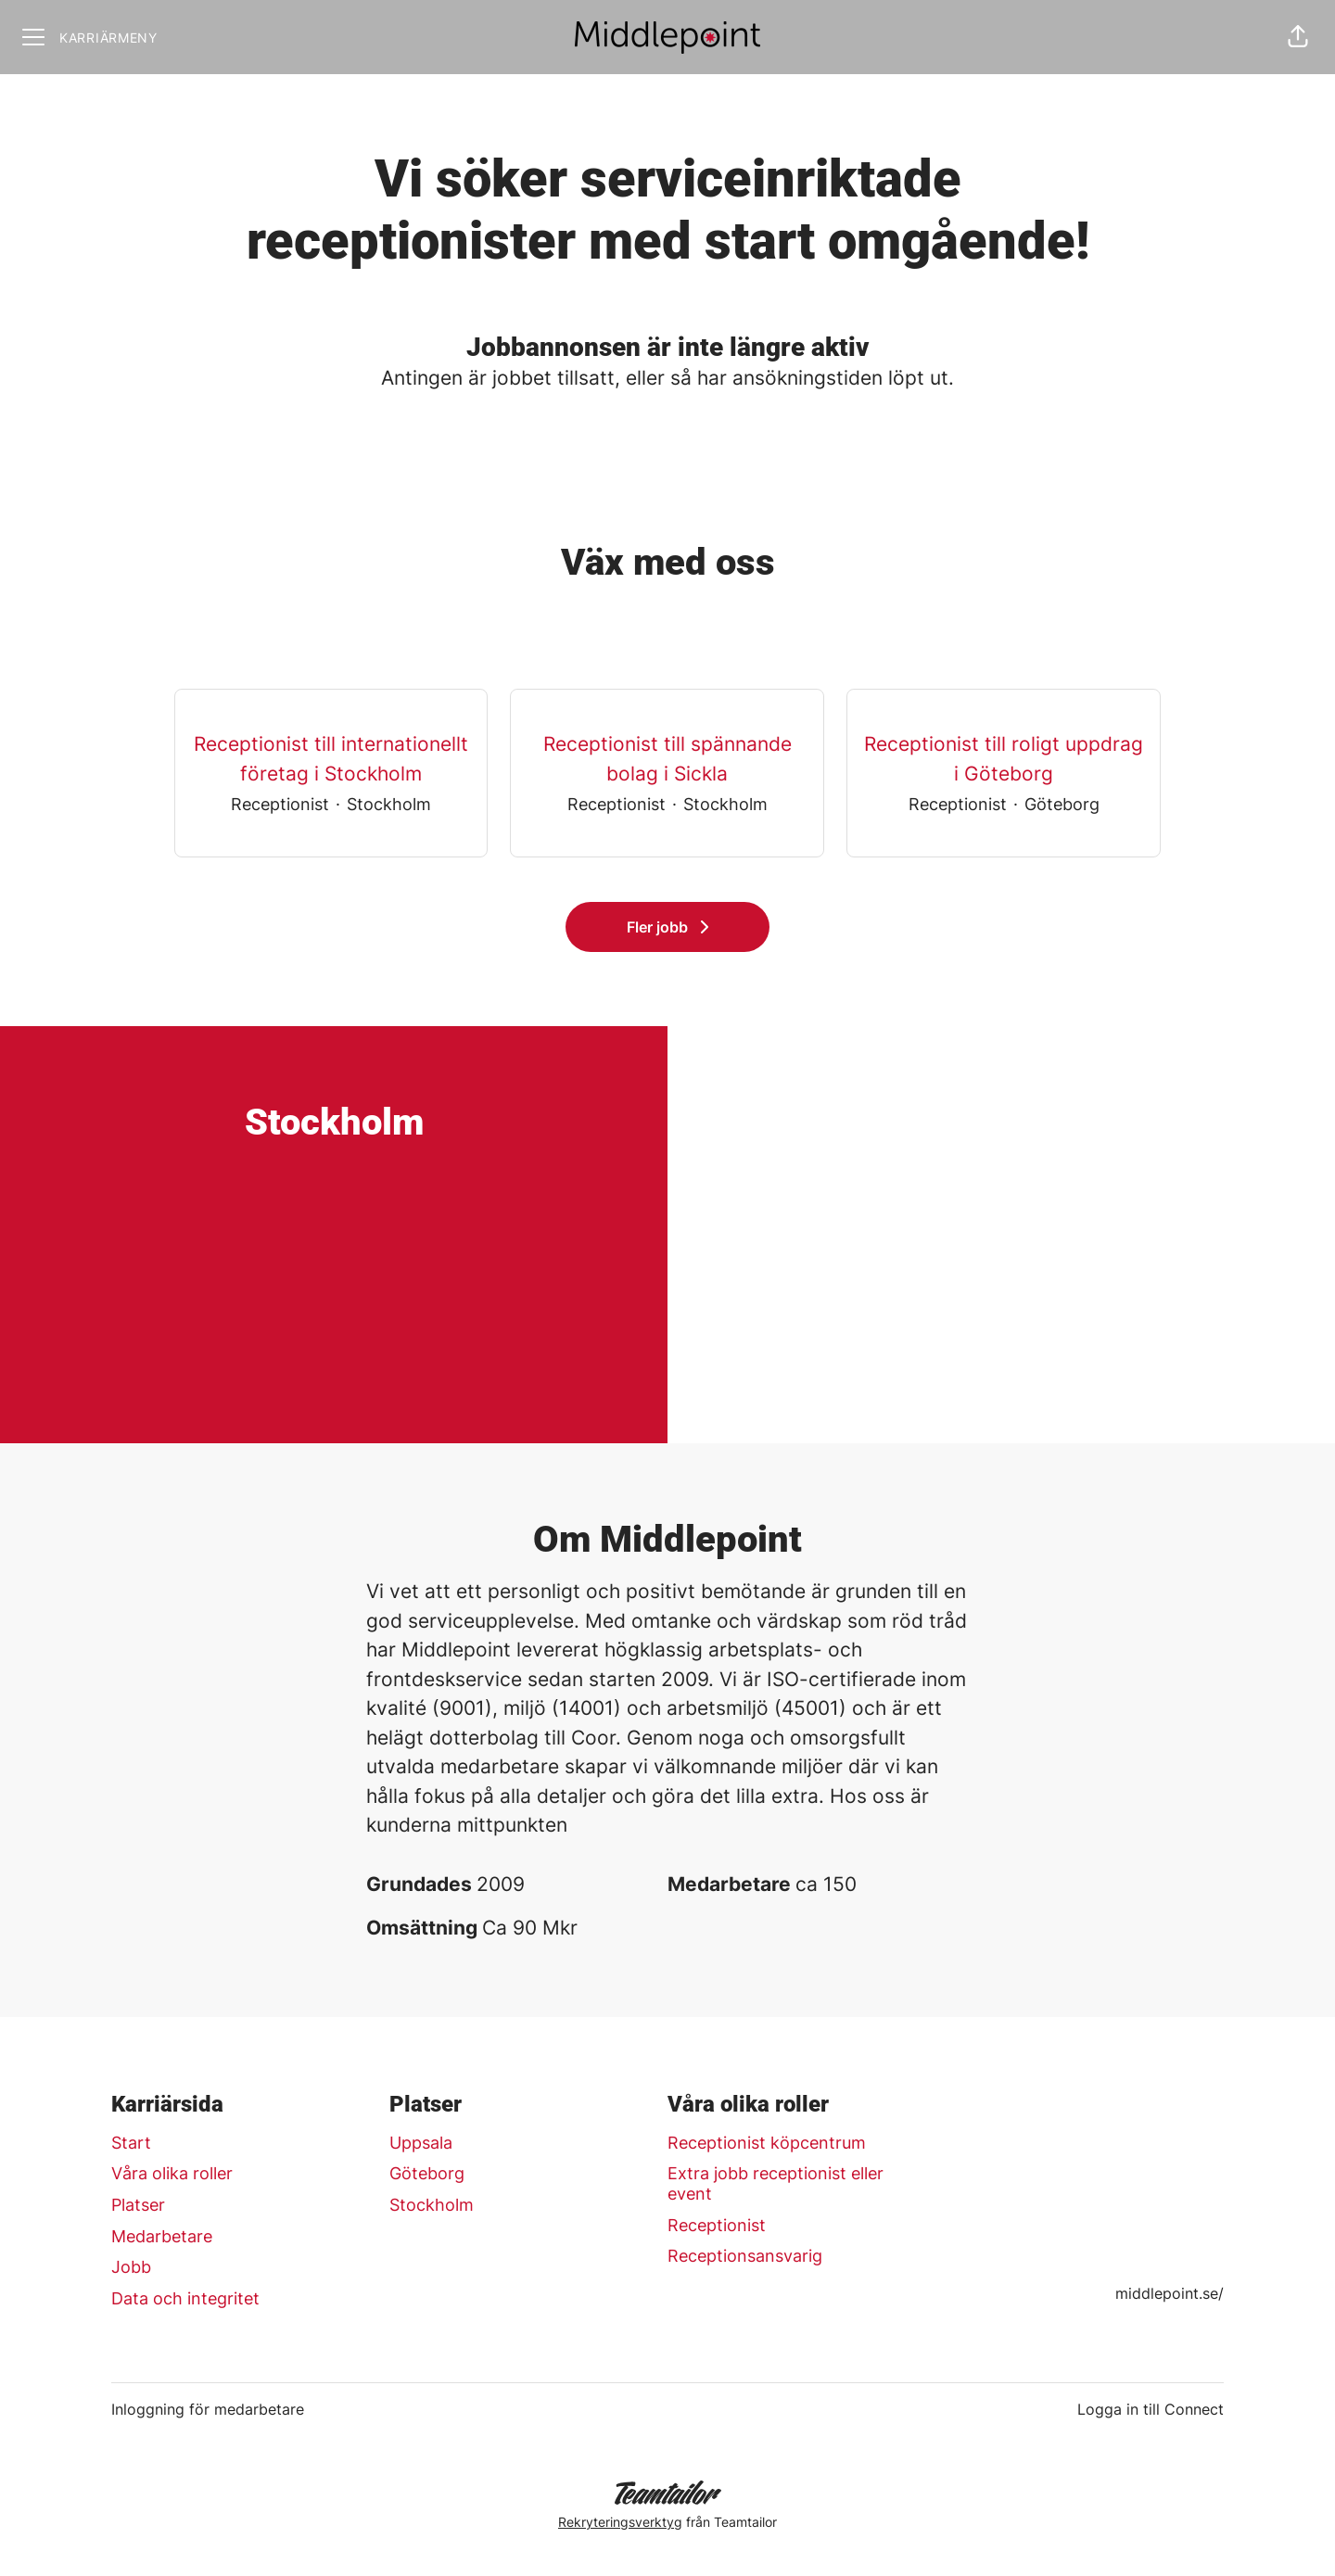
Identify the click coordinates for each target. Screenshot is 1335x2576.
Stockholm (431, 2204)
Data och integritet (185, 2298)
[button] (1298, 37)
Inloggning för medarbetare (207, 2409)
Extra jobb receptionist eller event (776, 2183)
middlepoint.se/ (1169, 2293)
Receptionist (717, 2225)
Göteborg (426, 2173)
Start (131, 2142)
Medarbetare (161, 2236)
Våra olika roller (172, 2173)
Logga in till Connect (1150, 2409)
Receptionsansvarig (745, 2255)
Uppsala (420, 2142)
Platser (138, 2204)
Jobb (131, 2267)
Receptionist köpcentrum (767, 2142)
